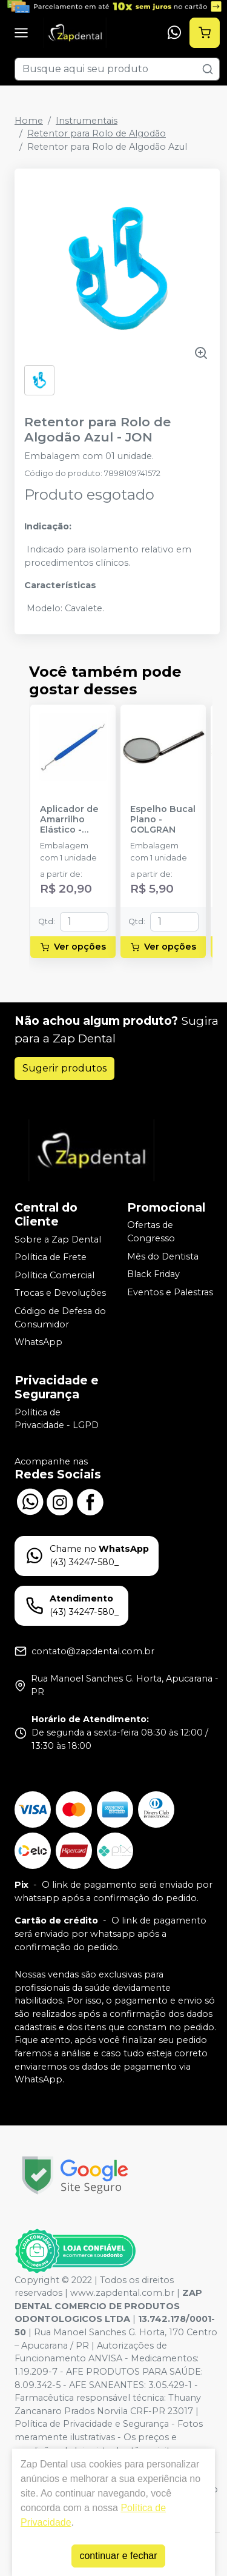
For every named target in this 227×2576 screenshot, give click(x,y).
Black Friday (153, 1274)
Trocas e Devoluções (60, 1293)
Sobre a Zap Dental (58, 1239)
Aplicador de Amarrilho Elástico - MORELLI (69, 820)
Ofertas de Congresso (151, 1232)
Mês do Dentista (163, 1256)
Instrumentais (86, 120)
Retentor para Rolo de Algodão (96, 133)
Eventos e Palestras (170, 1292)
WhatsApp (38, 1342)
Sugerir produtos (64, 1068)
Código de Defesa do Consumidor (60, 1318)
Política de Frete (51, 1257)
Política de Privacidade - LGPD (57, 1419)
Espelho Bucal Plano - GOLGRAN (163, 820)
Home (29, 120)
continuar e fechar (118, 2556)
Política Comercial (54, 1275)
